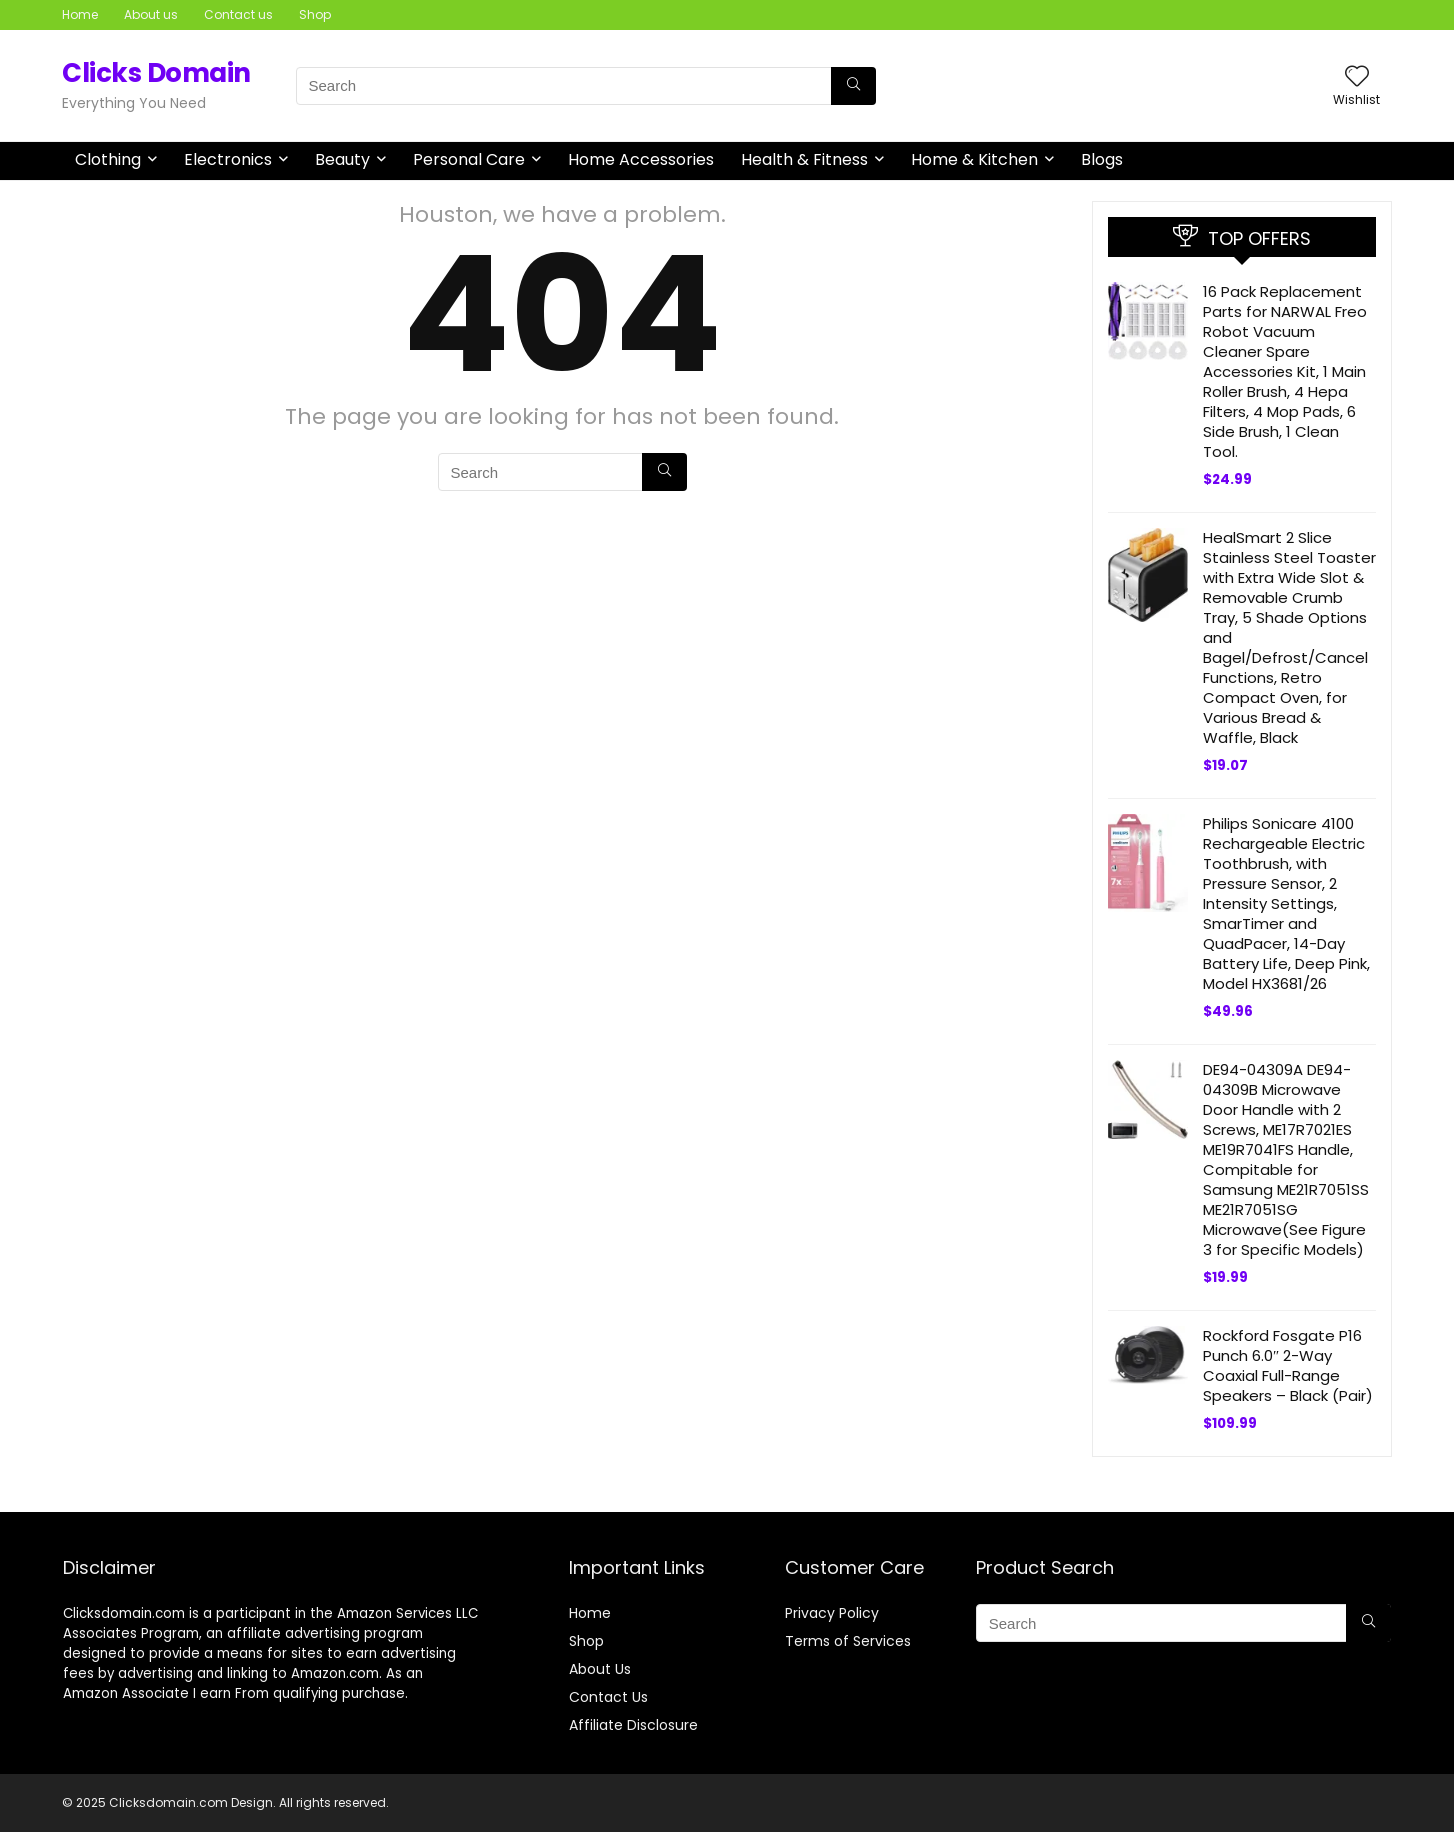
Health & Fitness (804, 159)
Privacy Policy (832, 1613)
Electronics (228, 159)
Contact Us (608, 1697)
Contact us (238, 14)
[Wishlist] (1357, 77)
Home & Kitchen (974, 159)
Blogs (1102, 159)
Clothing (108, 159)
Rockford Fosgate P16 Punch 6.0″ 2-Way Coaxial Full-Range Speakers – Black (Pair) (1288, 1365)
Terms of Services (848, 1641)
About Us (600, 1669)
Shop (315, 14)
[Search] (853, 86)
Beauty (342, 159)
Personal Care (469, 159)
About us (151, 14)
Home (80, 14)
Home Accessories (641, 159)
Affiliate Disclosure (633, 1725)
